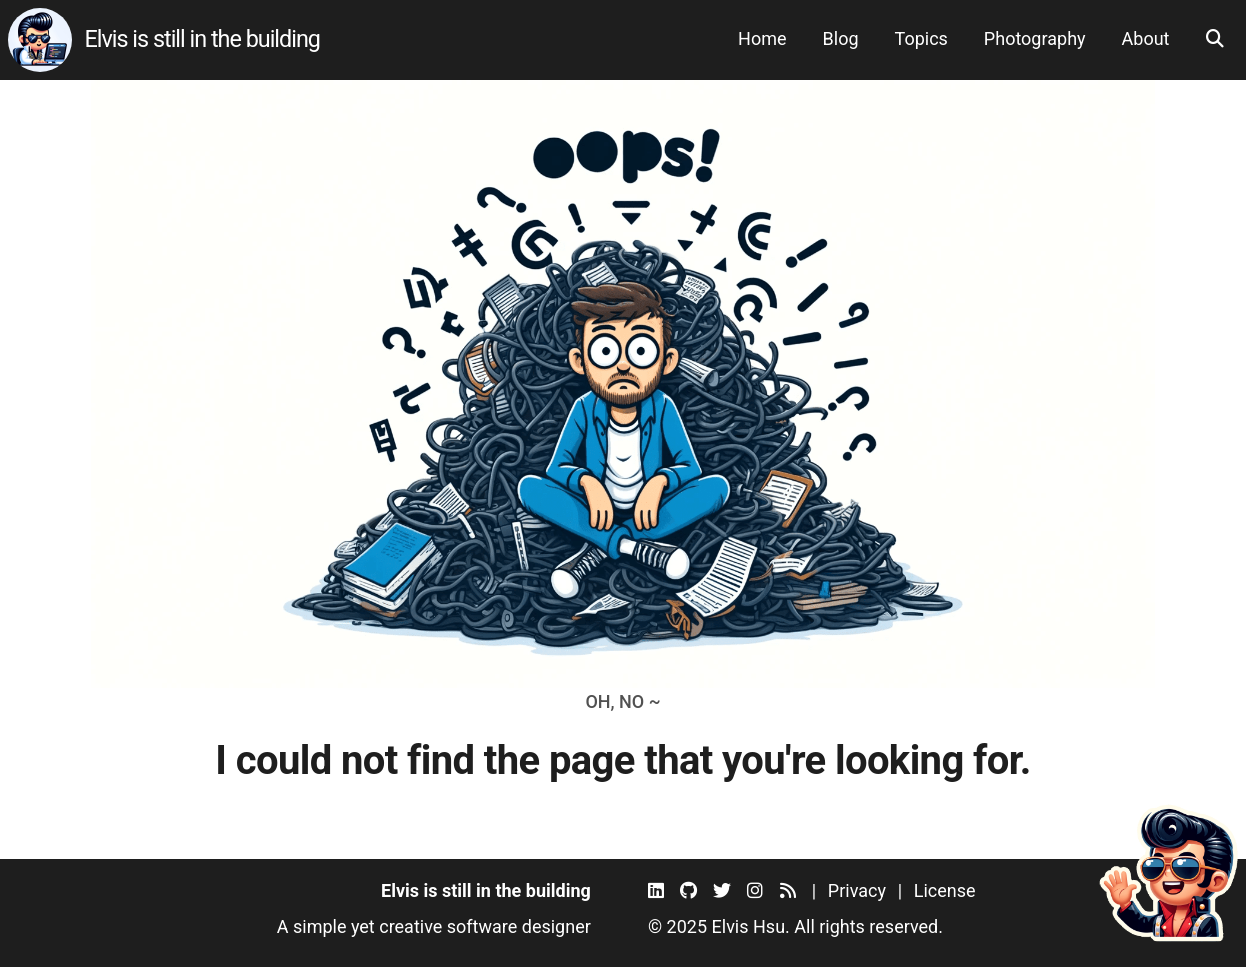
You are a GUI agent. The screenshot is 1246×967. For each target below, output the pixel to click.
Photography (1035, 38)
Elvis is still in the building (202, 39)
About (1146, 38)
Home (762, 38)
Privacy (857, 890)
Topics (921, 38)
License (945, 890)
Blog (841, 38)
